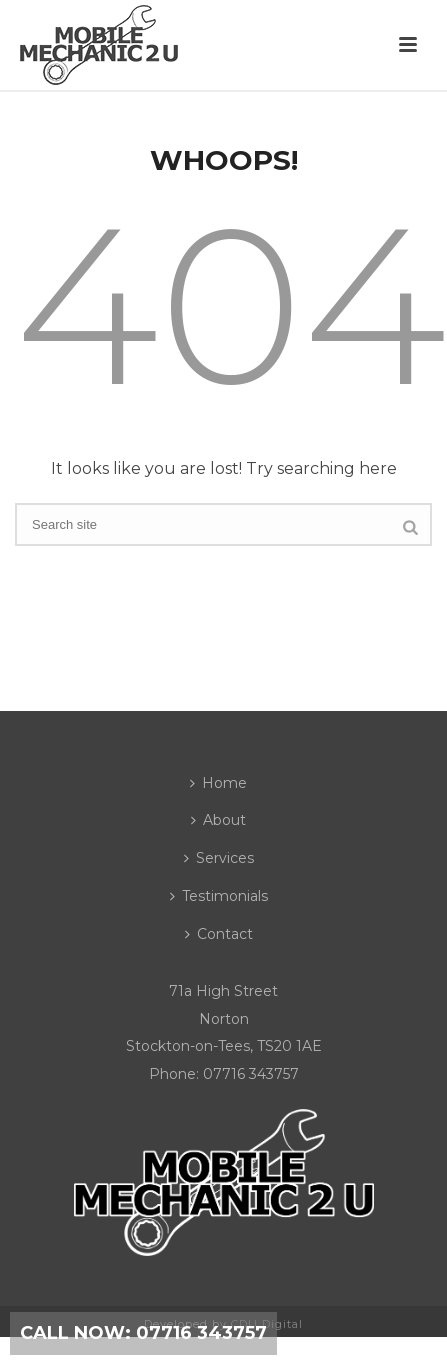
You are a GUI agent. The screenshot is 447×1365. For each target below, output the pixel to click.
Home (218, 783)
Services (219, 858)
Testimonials (219, 896)
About (218, 820)
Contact (219, 934)
